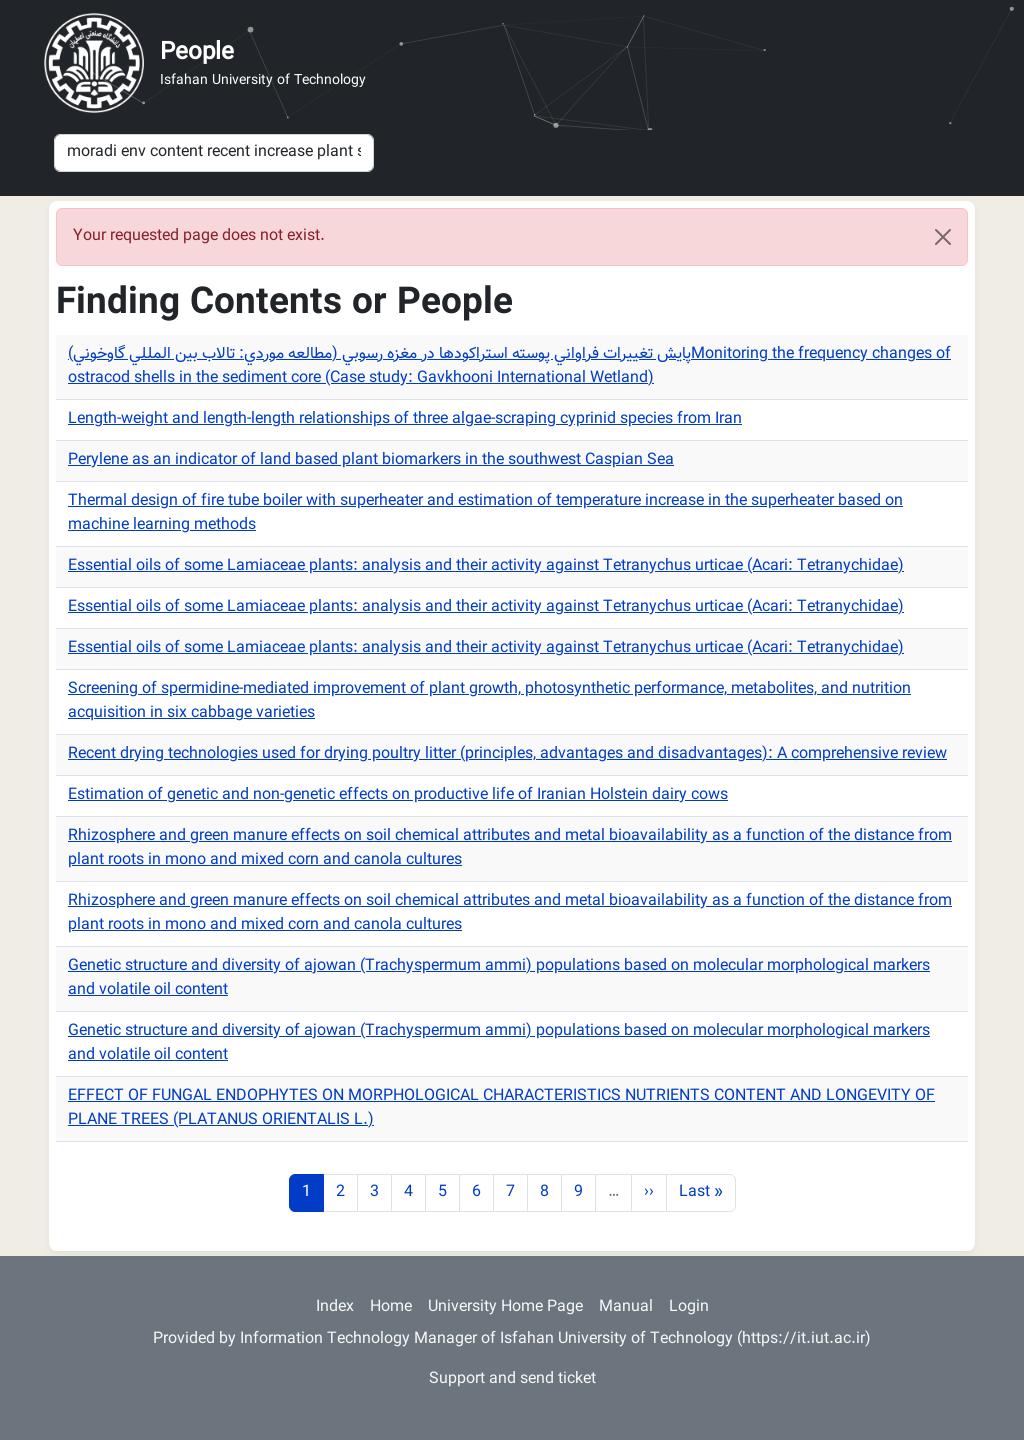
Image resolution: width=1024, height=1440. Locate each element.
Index (335, 1307)
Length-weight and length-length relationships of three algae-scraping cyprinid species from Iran (405, 419)
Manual (626, 1307)
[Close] (943, 237)
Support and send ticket (512, 1379)
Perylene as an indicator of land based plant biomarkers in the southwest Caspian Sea (371, 460)
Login (689, 1307)
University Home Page (505, 1307)
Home (391, 1307)
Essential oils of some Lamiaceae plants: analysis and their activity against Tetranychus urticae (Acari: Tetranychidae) (486, 566)
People (197, 53)
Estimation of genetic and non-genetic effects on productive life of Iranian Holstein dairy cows (398, 795)
